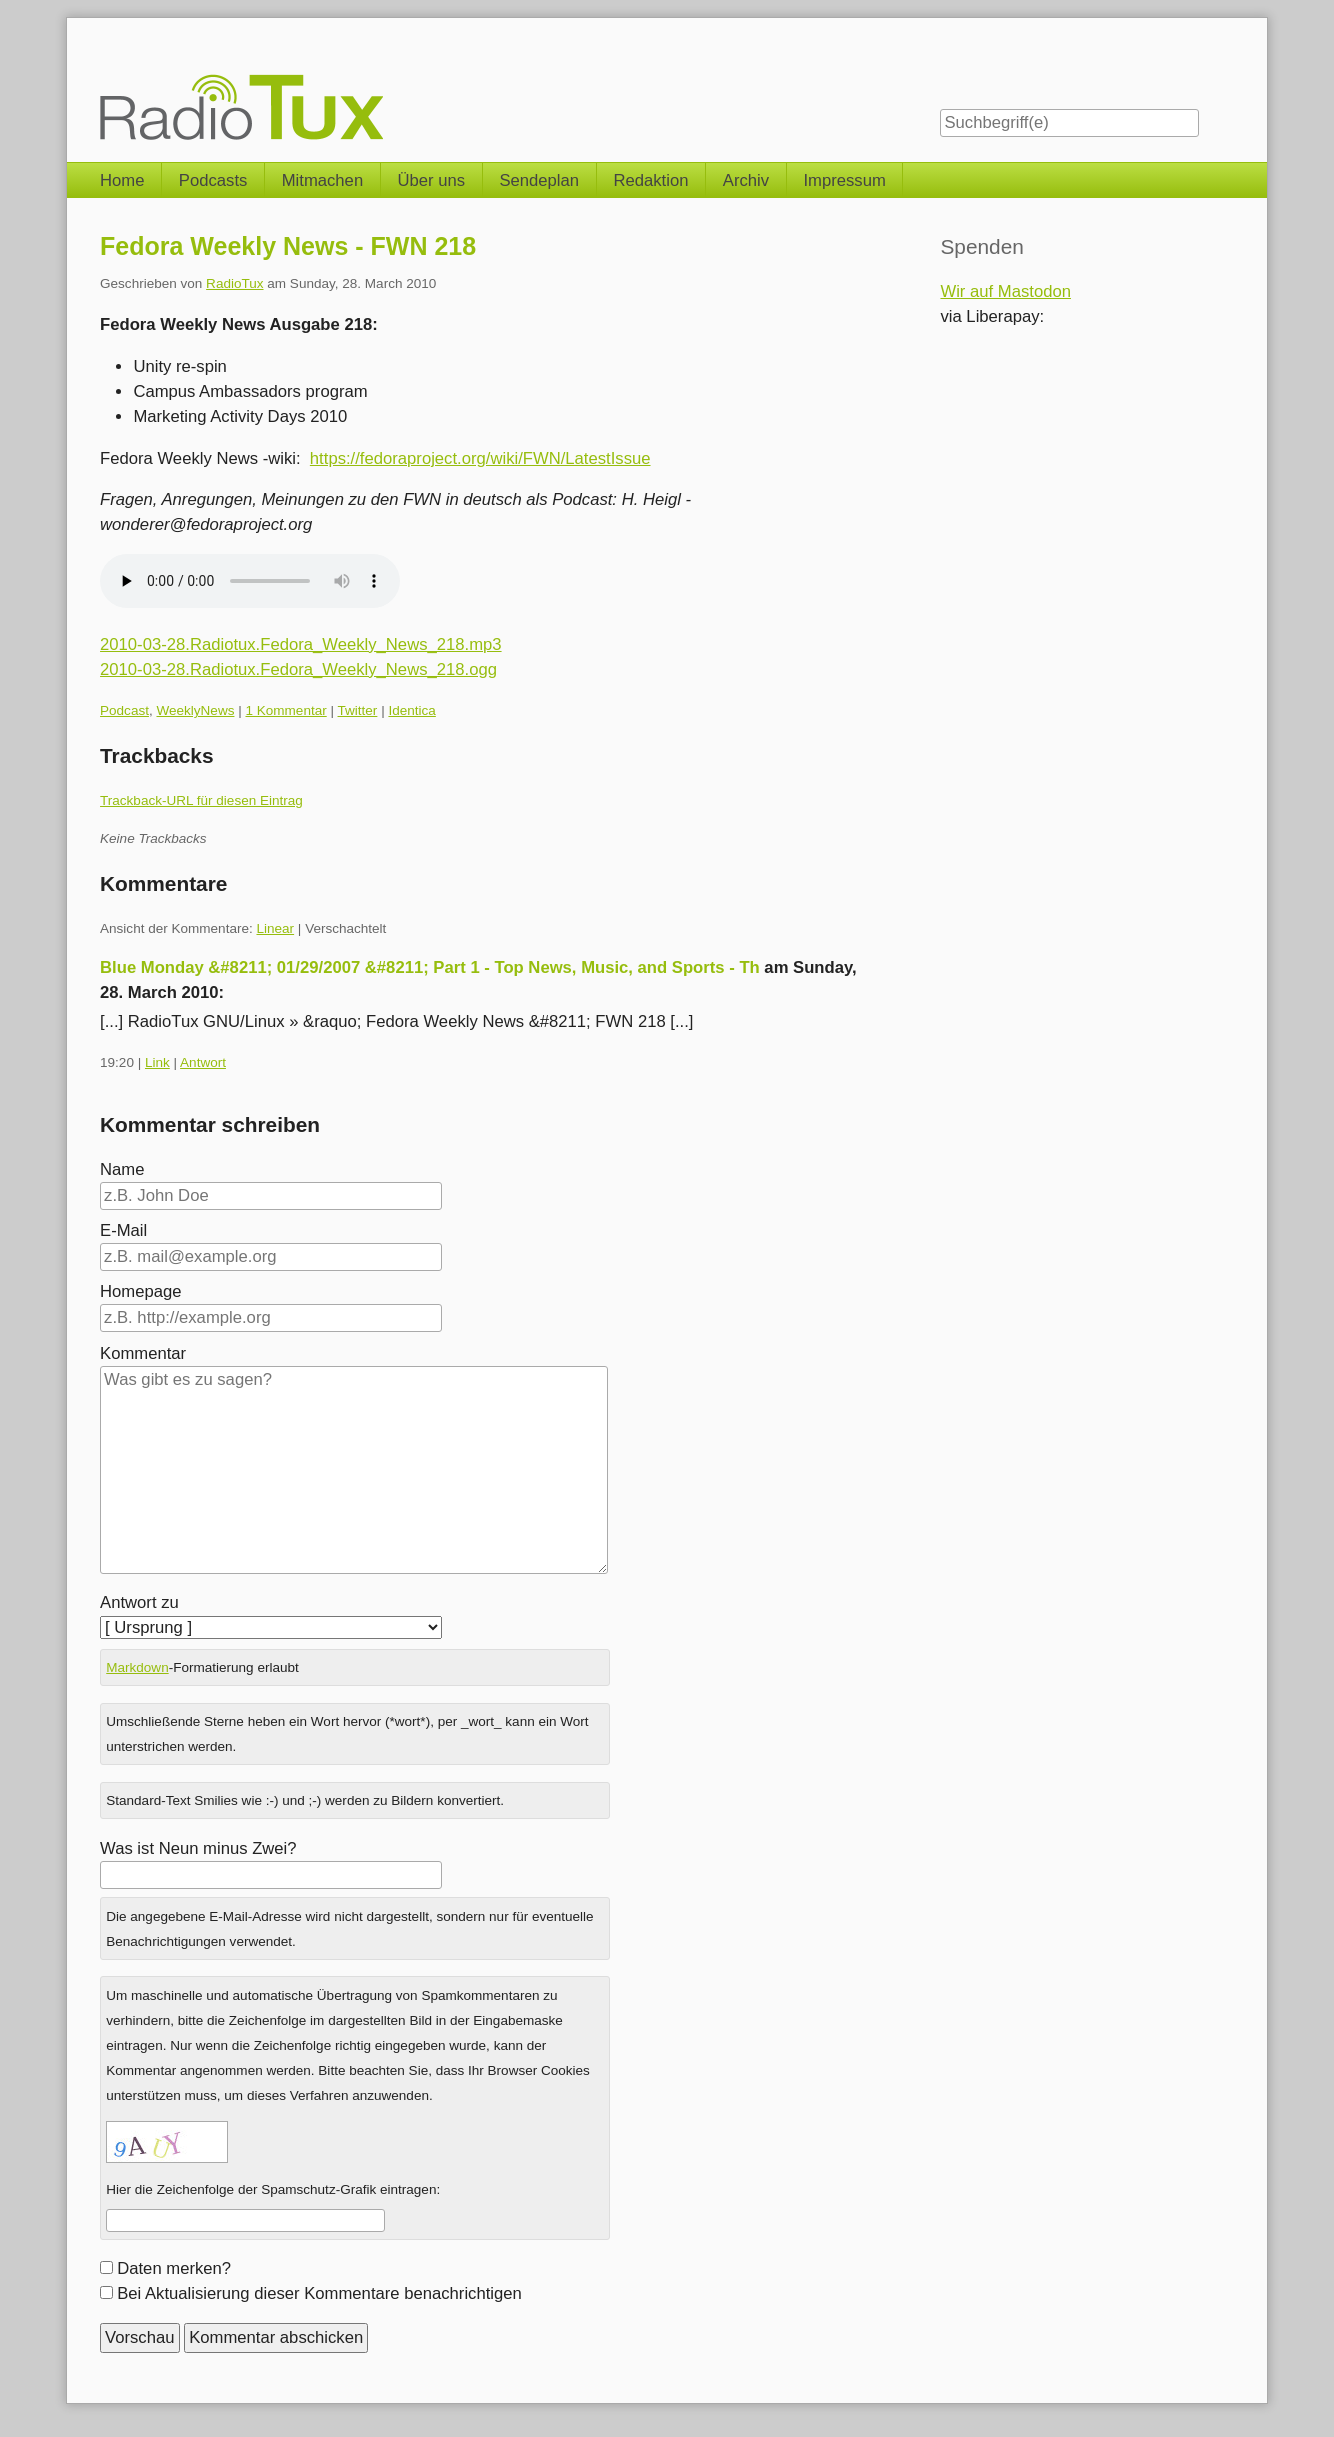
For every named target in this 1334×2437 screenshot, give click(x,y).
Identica (411, 710)
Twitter (358, 710)
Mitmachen (322, 180)
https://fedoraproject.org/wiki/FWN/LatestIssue (480, 458)
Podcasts (213, 180)
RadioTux (234, 283)
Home (122, 180)
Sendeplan (539, 180)
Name (122, 1169)
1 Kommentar (285, 710)
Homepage (140, 1291)
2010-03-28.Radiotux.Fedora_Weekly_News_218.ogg (298, 669)
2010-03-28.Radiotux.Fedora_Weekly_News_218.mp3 (301, 644)
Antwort (203, 1062)
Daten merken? (174, 2268)
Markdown (137, 1667)
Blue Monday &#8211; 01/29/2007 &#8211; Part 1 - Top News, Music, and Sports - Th (430, 967)
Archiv (746, 180)
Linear (275, 928)
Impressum (844, 180)
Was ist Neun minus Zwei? (198, 1848)
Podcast (124, 710)
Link (157, 1062)
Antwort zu (139, 1602)
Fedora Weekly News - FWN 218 (288, 246)
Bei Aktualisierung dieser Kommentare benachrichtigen (319, 2293)
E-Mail (123, 1230)
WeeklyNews (195, 710)
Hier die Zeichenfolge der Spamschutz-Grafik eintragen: (273, 2189)
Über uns (432, 180)
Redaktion (650, 180)
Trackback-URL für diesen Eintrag (201, 800)
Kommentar (143, 1353)
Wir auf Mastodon (1005, 291)
